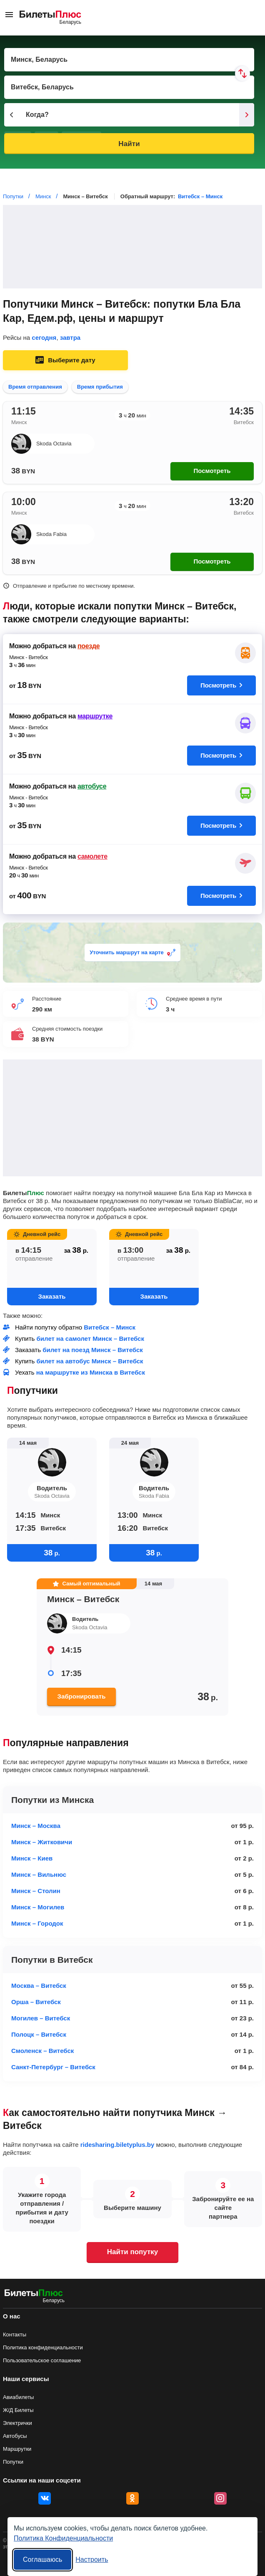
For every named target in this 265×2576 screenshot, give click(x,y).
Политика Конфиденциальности (63, 2538)
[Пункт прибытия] (129, 87)
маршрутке (95, 716)
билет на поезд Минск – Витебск (92, 1349)
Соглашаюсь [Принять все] (42, 2559)
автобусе (92, 786)
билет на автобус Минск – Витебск (90, 1361)
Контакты (14, 2334)
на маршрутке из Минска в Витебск (90, 1372)
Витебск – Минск (200, 196)
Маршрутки (17, 2449)
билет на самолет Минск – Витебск (90, 1338)
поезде (89, 646)
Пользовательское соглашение (42, 2360)
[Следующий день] (246, 114)
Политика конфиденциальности (43, 2347)
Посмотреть (212, 470)
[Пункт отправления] (129, 59)
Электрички (17, 2423)
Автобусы (15, 2436)
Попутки (13, 2462)
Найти (129, 144)
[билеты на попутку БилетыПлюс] (34, 2294)
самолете (93, 856)
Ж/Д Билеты (18, 2410)
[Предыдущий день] (11, 114)
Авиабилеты (18, 2397)
